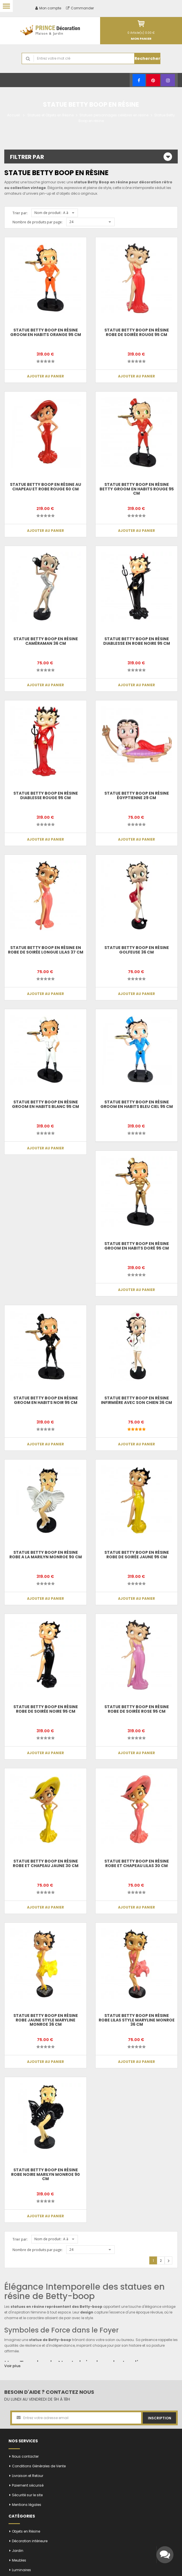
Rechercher (147, 58)
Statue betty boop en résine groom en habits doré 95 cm (136, 1246)
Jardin (17, 2550)
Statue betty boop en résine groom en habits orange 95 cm (45, 332)
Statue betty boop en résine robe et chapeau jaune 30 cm (45, 1863)
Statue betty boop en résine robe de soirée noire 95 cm (45, 1709)
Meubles (19, 2560)
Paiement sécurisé (28, 2485)
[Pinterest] (153, 80)
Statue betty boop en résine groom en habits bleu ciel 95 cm (136, 1104)
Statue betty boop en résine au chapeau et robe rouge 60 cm (45, 487)
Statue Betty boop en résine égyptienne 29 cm (136, 795)
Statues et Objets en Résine (50, 115)
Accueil (13, 115)
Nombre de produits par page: (38, 222)
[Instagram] (168, 80)
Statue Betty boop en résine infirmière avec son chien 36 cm (136, 1400)
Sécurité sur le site (27, 2495)
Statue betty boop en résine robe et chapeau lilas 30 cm (136, 1863)
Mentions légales (26, 2504)
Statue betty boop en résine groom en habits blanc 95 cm (45, 1104)
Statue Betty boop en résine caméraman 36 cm (45, 641)
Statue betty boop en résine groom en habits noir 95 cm (45, 1400)
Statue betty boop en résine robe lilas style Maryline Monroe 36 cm (137, 2020)
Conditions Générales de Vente (39, 2466)
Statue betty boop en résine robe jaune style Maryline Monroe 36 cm (45, 2020)
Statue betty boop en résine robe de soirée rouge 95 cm (136, 332)
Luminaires (21, 2569)
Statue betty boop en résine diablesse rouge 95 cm (45, 795)
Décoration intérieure (29, 2541)
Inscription (159, 2418)
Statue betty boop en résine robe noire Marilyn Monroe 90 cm (45, 2174)
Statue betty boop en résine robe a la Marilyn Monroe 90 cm (45, 1554)
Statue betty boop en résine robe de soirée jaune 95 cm (136, 1554)
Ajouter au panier (45, 376)
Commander (80, 8)
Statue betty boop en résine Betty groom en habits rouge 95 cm (137, 489)
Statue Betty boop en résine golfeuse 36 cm (136, 950)
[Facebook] (139, 80)
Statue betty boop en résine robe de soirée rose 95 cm (136, 1709)
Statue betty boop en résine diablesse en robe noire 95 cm (136, 641)
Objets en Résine (26, 2531)
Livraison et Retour (27, 2475)
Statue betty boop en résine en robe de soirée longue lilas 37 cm (45, 950)
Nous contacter (25, 2456)
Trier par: (20, 213)
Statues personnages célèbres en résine (113, 115)
